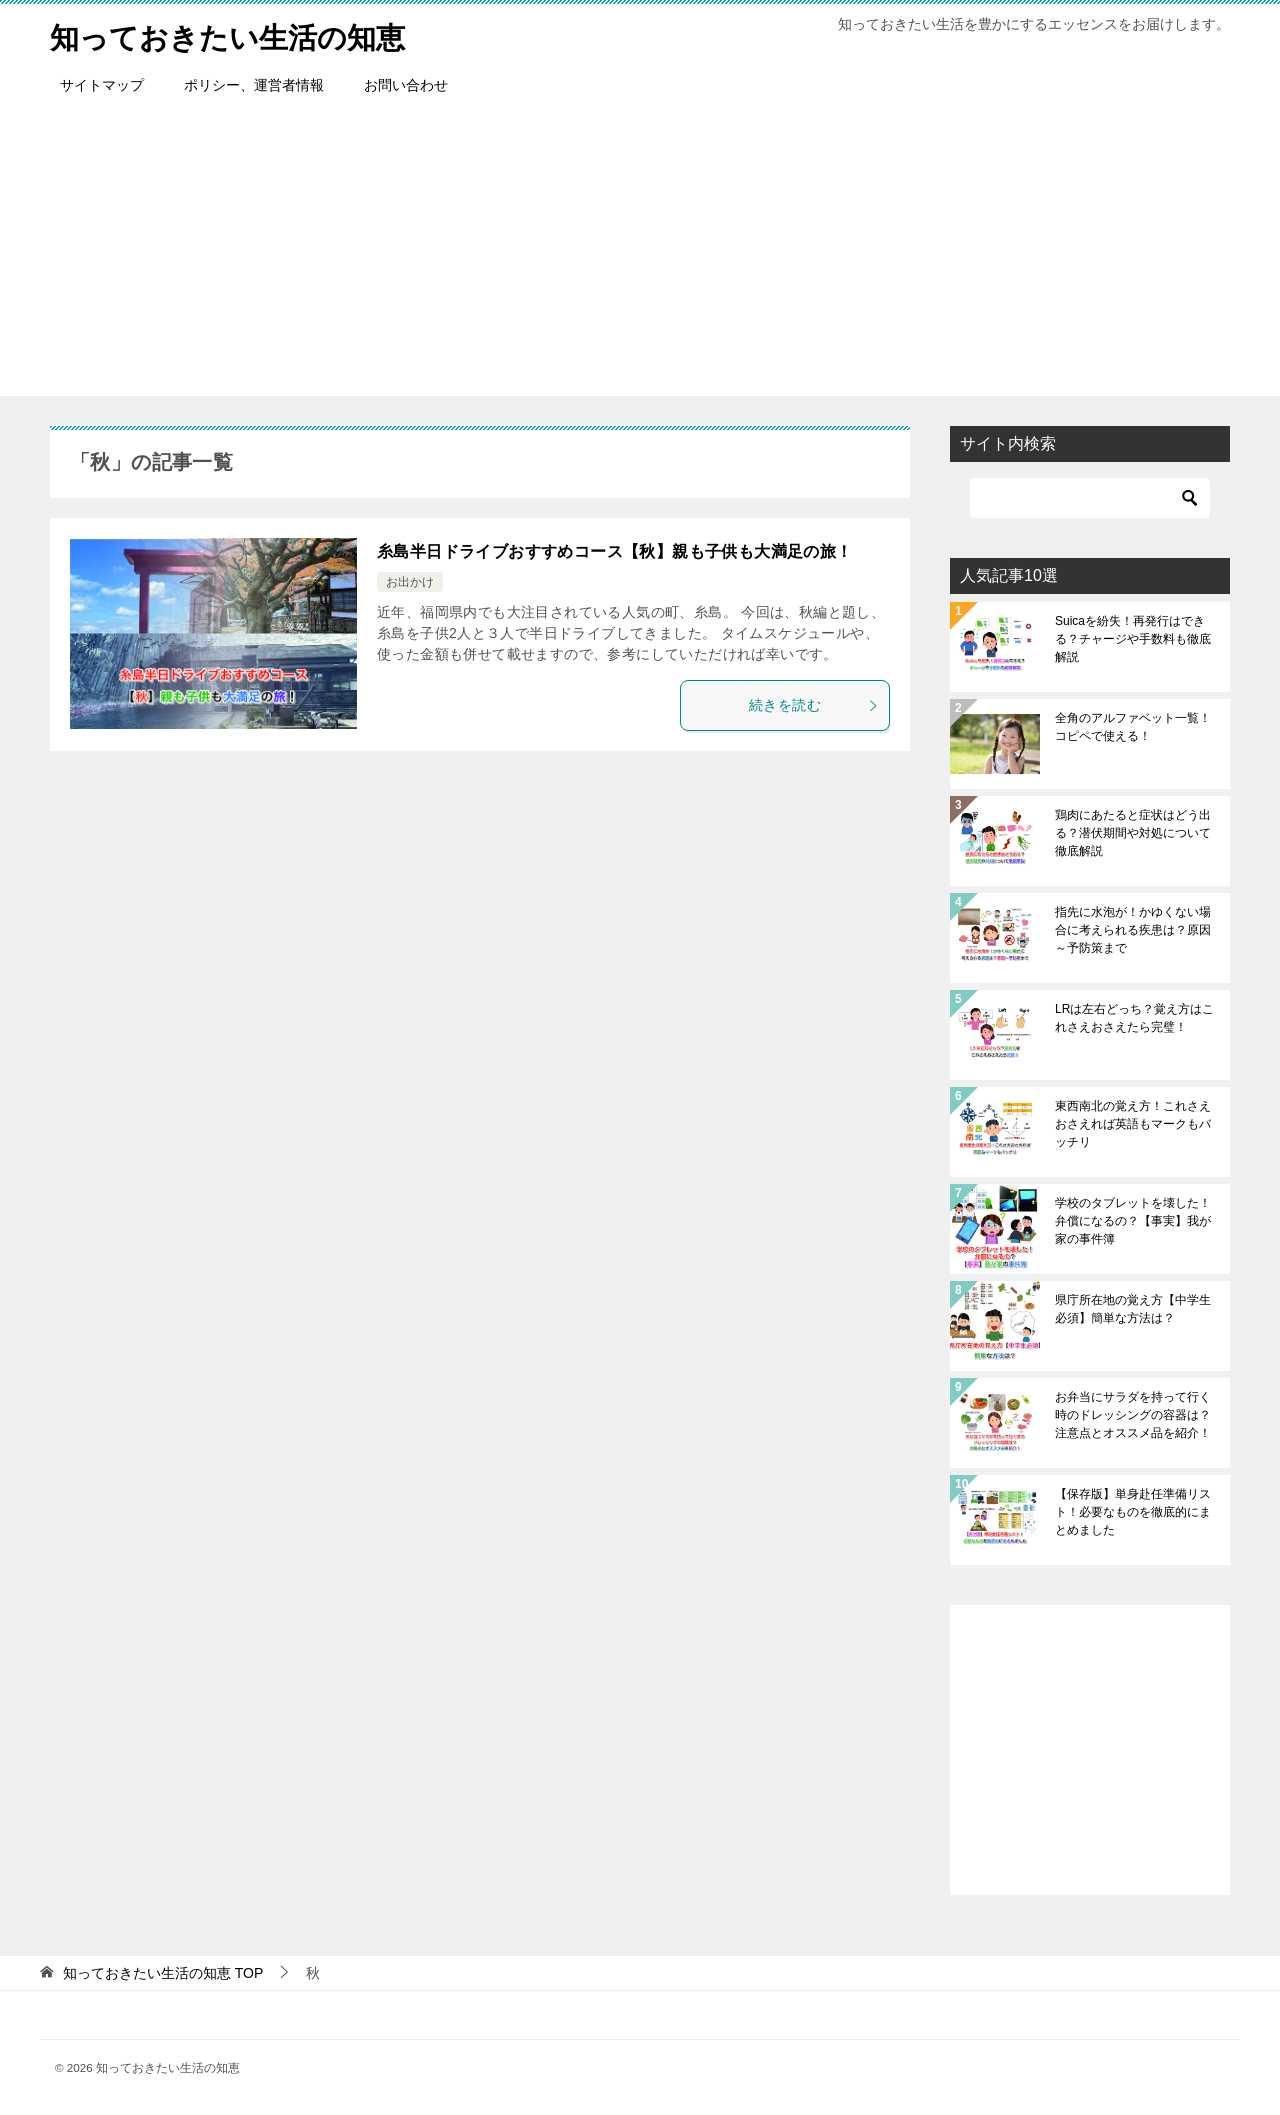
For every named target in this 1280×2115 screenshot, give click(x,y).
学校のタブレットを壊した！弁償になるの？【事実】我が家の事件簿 (1133, 1221)
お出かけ (410, 582)
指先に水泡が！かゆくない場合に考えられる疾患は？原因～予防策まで (1133, 930)
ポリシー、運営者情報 (254, 85)
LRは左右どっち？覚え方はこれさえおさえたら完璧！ (1134, 1018)
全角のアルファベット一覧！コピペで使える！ (1133, 727)
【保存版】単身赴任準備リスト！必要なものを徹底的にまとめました (1133, 1512)
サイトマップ (102, 85)
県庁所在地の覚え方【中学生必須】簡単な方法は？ (1133, 1309)
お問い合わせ (406, 85)
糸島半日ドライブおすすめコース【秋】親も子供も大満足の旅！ (615, 551)
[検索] (1090, 498)
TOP (163, 1973)
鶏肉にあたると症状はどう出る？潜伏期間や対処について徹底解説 (1133, 833)
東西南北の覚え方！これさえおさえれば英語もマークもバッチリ (1133, 1124)
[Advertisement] (640, 256)
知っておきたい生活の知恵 (233, 34)
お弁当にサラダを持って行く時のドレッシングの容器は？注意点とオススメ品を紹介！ (1133, 1415)
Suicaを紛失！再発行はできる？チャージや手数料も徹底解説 (1133, 639)
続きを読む (814, 705)
